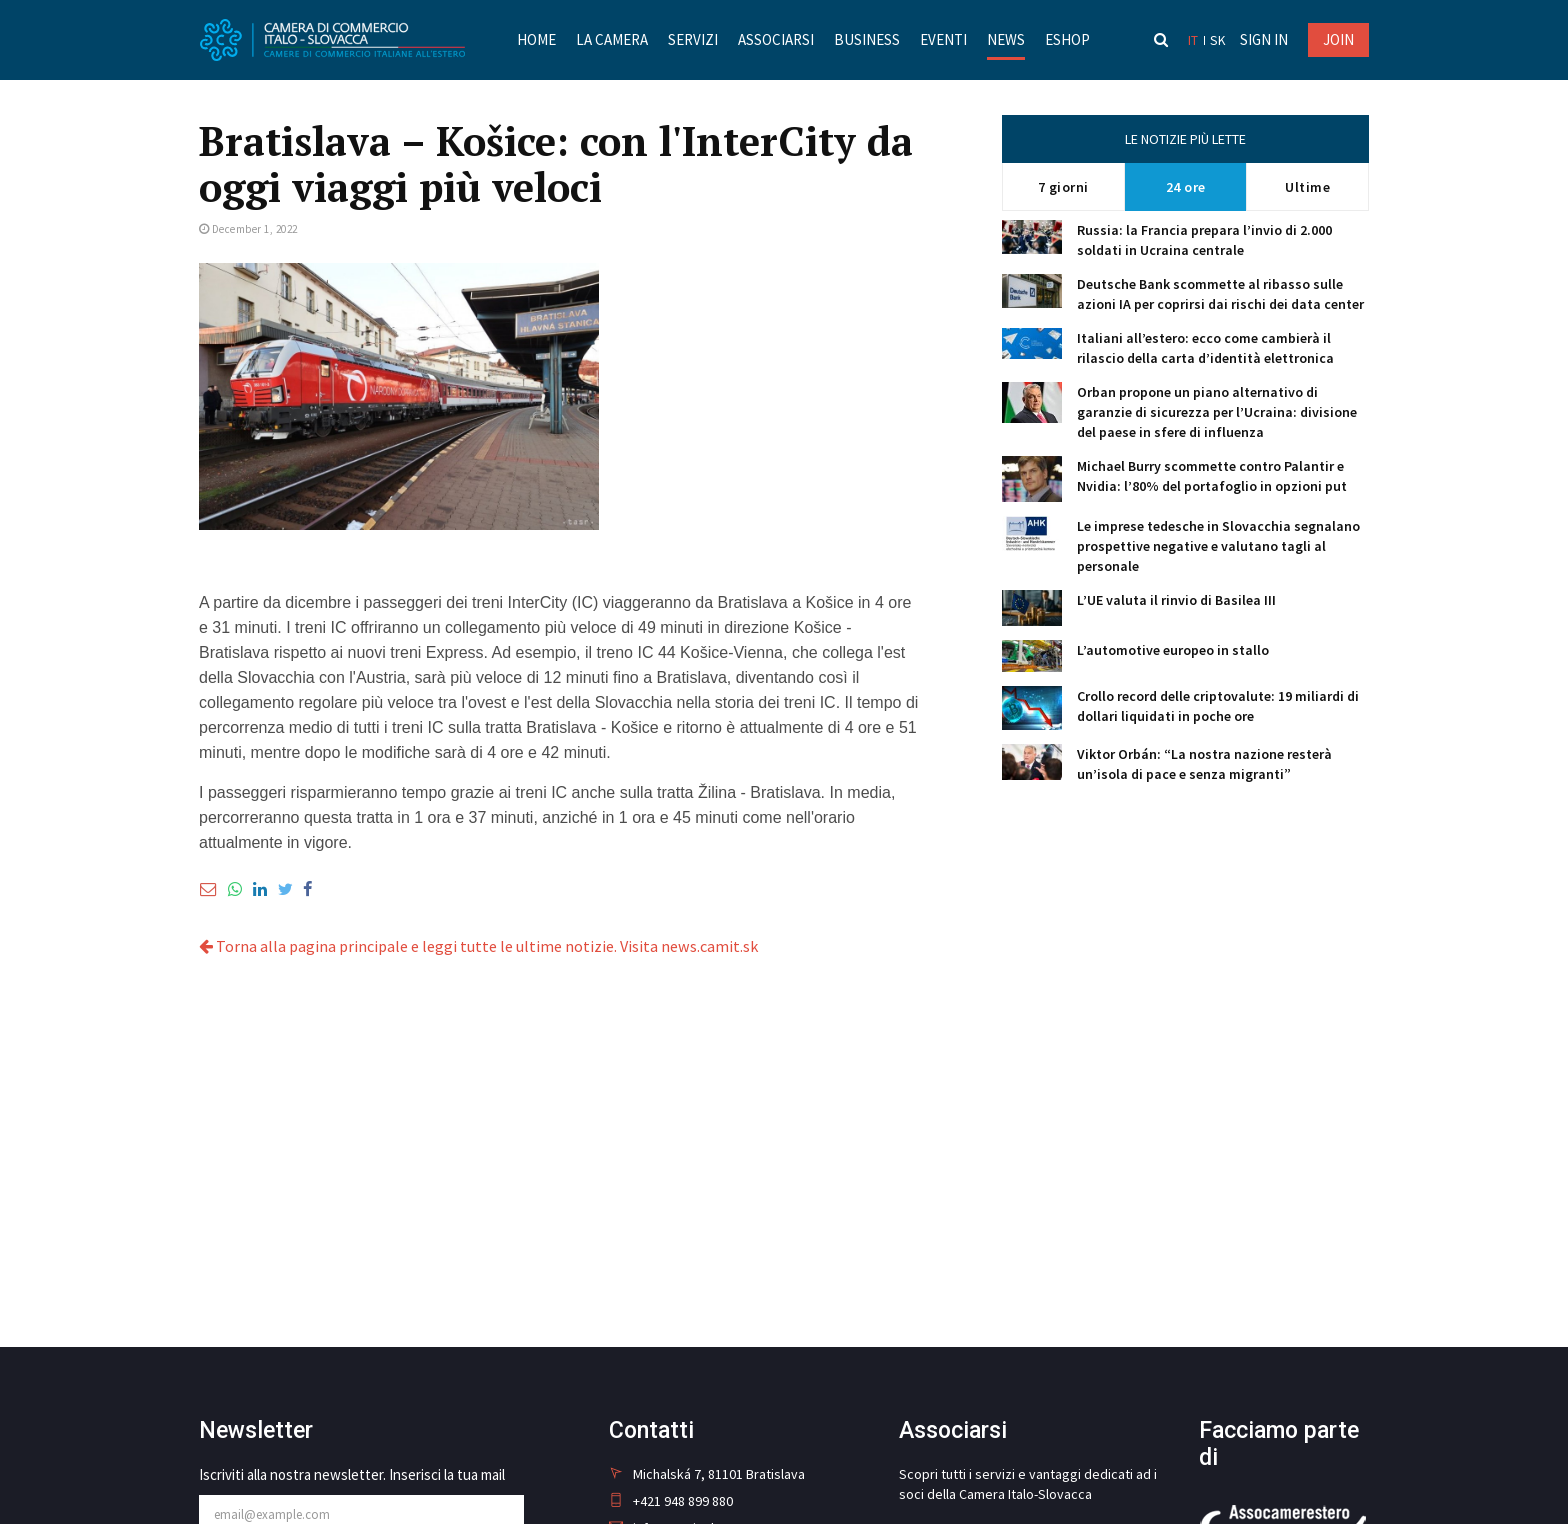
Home (535, 39)
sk (1218, 40)
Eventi (942, 39)
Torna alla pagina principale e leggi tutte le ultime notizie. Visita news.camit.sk (478, 946)
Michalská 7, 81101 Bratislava (707, 1474)
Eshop (1066, 39)
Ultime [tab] (1307, 187)
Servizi (692, 39)
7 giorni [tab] (1063, 187)
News (1005, 39)
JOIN (1338, 39)
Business (866, 39)
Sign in (1264, 39)
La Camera (611, 39)
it (1195, 40)
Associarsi (775, 39)
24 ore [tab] (1186, 187)
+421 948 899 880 (671, 1501)
